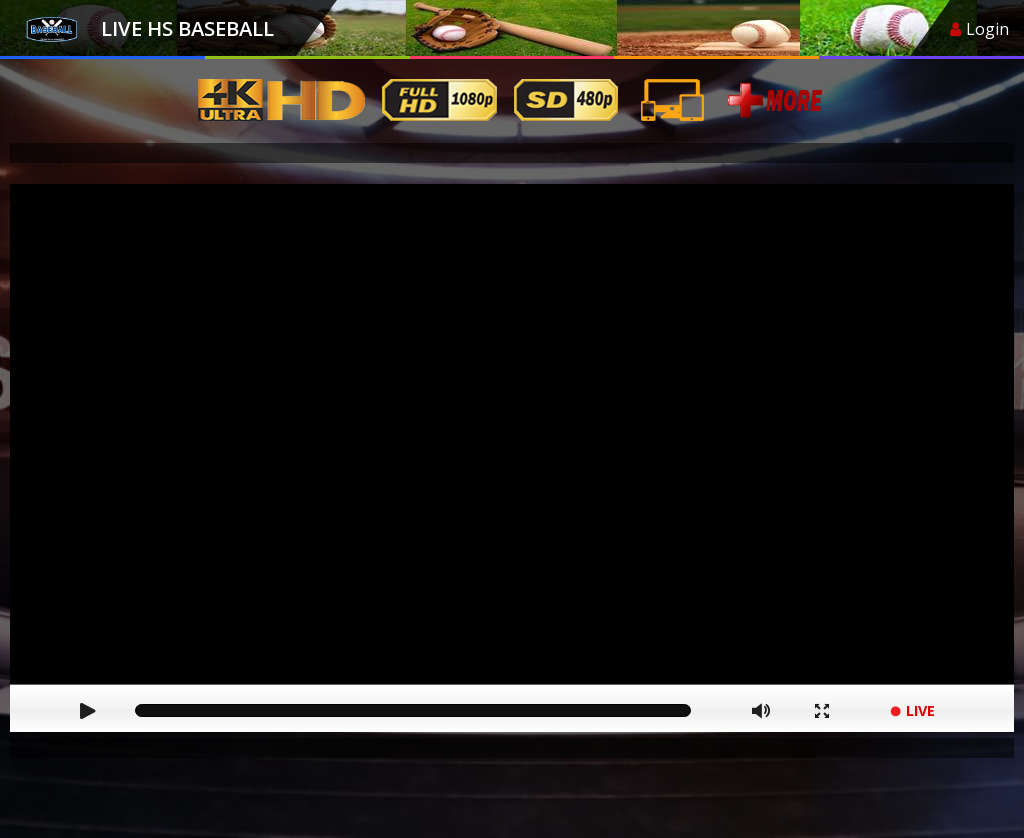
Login (979, 29)
